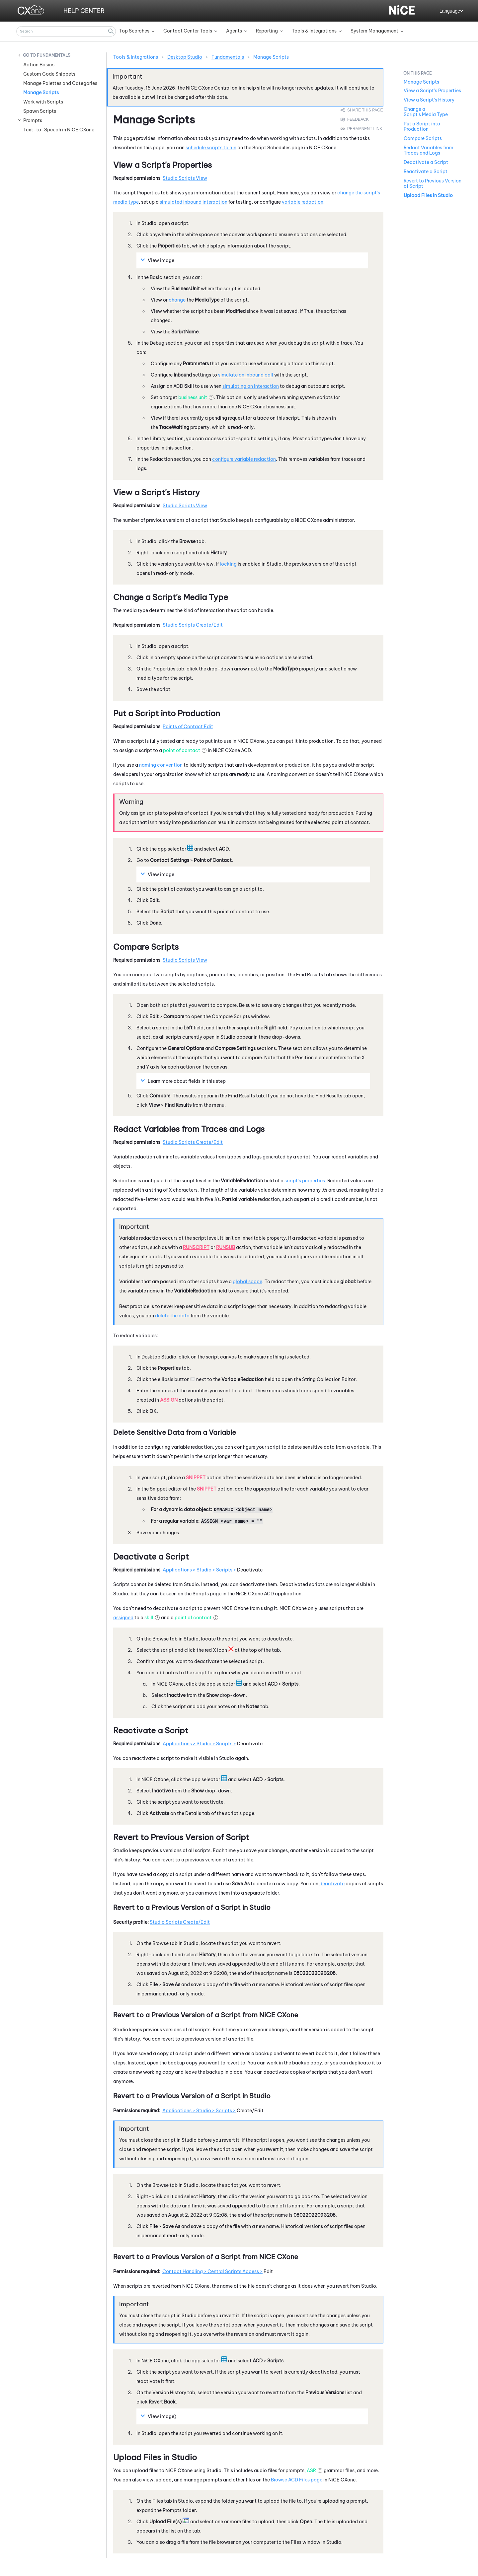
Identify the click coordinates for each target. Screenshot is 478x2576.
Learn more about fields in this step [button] (184, 1081)
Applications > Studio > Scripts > (199, 1570)
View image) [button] (159, 2416)
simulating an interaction (250, 386)
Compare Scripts (423, 138)
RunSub (225, 1247)
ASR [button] (311, 2470)
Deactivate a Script (426, 162)
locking (228, 564)
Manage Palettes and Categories (60, 83)
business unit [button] (192, 397)
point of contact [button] (181, 750)
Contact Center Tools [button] (187, 31)
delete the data (172, 1316)
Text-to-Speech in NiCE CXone (58, 130)
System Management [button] (374, 31)
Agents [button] (234, 31)
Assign (169, 1400)
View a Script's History (429, 100)
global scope (247, 1282)
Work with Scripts (43, 102)
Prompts (32, 120)
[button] (111, 31)
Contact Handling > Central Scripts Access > (212, 2271)
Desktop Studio (184, 57)
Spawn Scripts (39, 111)
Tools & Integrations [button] (314, 31)
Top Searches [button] (134, 31)
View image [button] (158, 260)
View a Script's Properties (432, 91)
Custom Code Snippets (49, 74)
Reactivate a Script (425, 171)
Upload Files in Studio (428, 195)
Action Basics (38, 65)
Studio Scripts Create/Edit (193, 625)
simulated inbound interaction (193, 202)
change (177, 300)
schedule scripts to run (211, 148)
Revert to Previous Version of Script (432, 183)
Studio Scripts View (185, 178)
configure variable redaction (244, 459)
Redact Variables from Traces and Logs (428, 150)
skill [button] (148, 1618)
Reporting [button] (267, 31)
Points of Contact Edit (188, 727)
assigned (123, 1618)
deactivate (332, 1884)
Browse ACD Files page (296, 2480)
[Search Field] (66, 31)
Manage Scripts (41, 93)
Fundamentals (53, 55)
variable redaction (302, 202)
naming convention (161, 765)
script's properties (304, 1181)
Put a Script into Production (422, 126)
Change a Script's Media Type (426, 111)
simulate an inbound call (245, 375)
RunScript (196, 1247)
